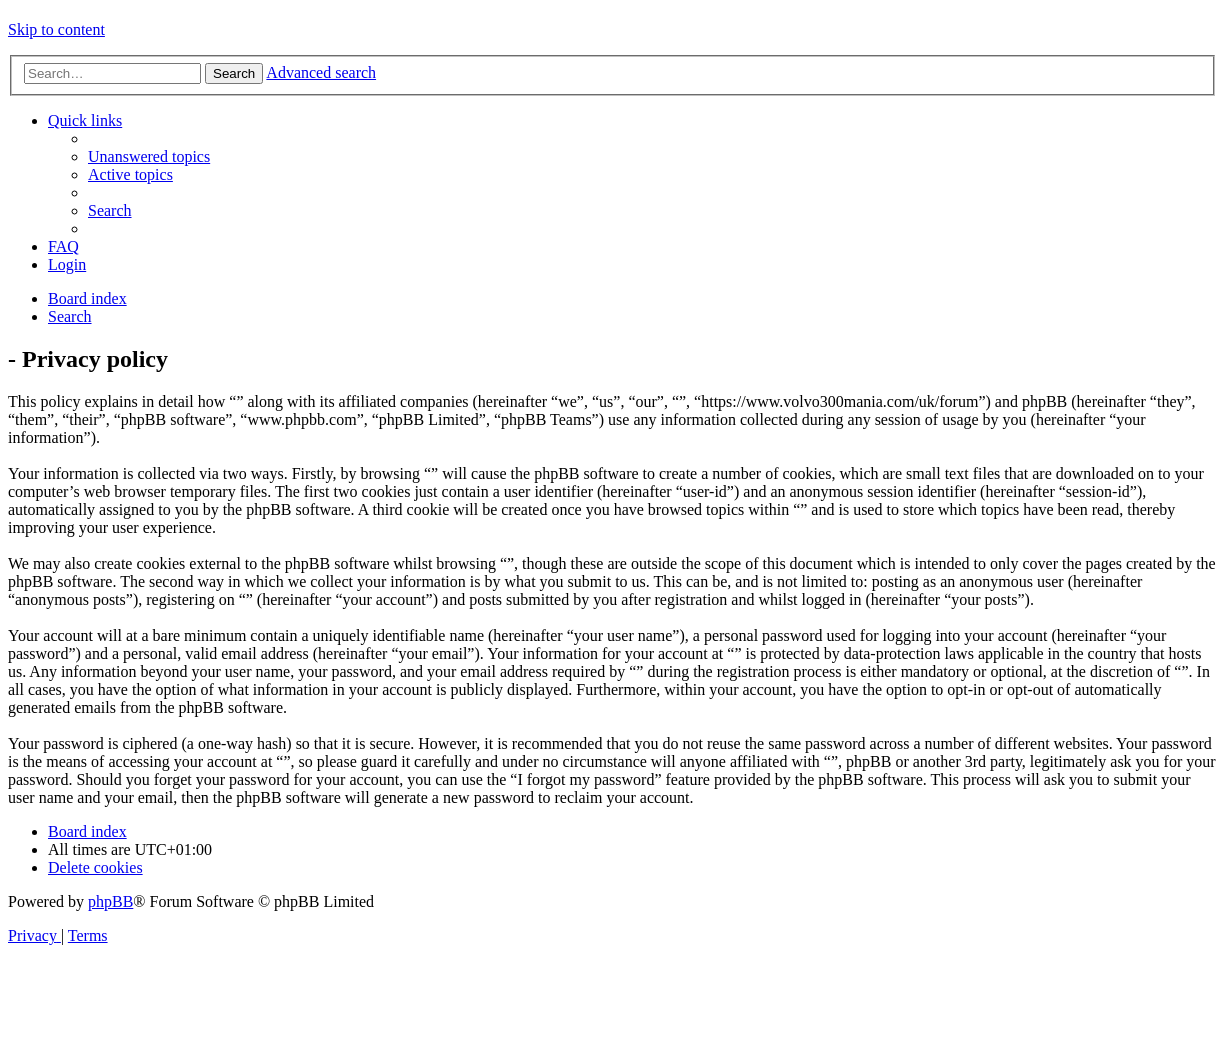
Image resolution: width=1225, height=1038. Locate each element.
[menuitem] (149, 156)
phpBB (110, 901)
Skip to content (56, 29)
